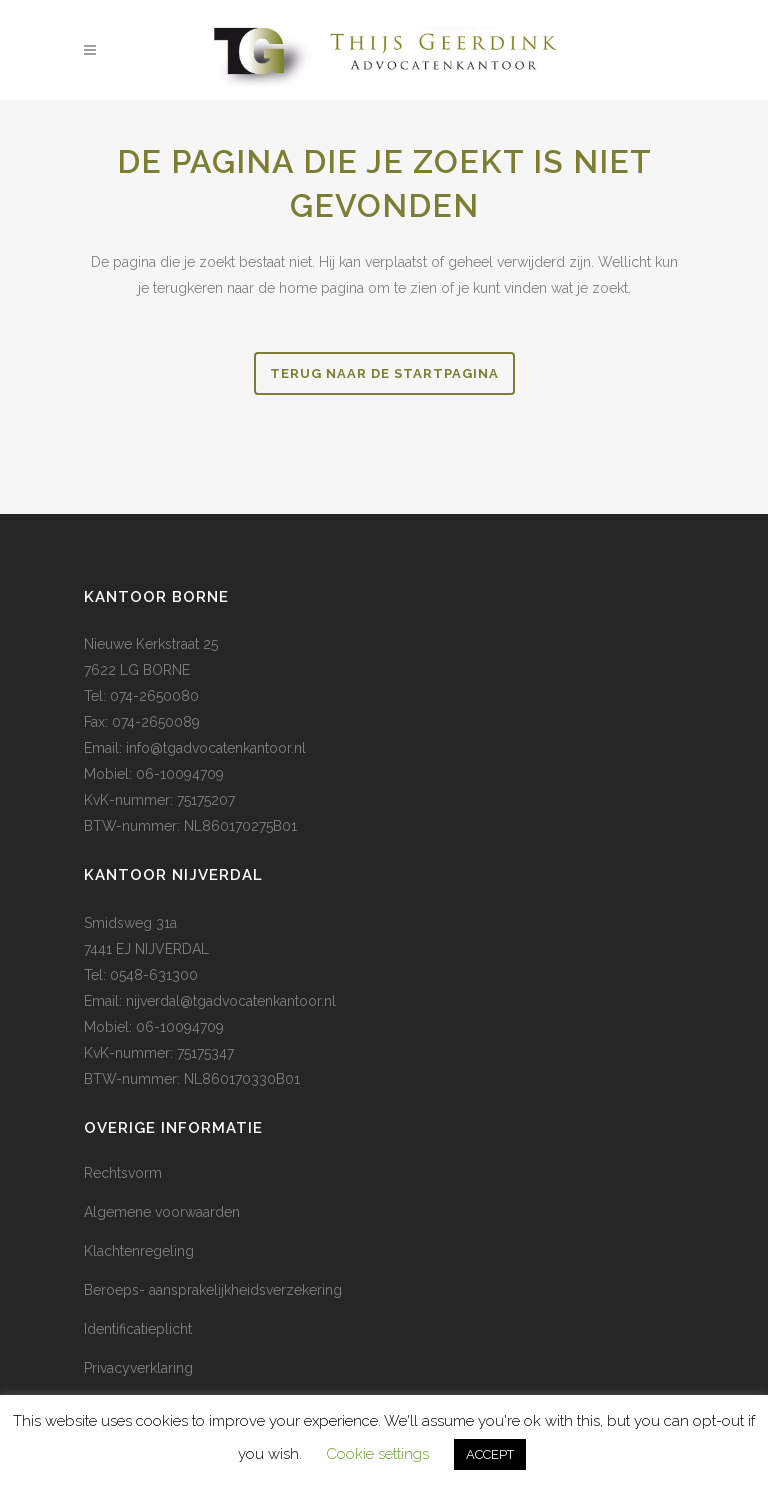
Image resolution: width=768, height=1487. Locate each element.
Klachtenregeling (139, 1251)
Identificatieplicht (138, 1329)
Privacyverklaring (138, 1368)
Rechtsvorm (123, 1173)
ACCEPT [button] (490, 1454)
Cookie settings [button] (377, 1454)
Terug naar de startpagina (384, 373)
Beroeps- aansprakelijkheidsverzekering (213, 1290)
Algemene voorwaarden (162, 1212)
